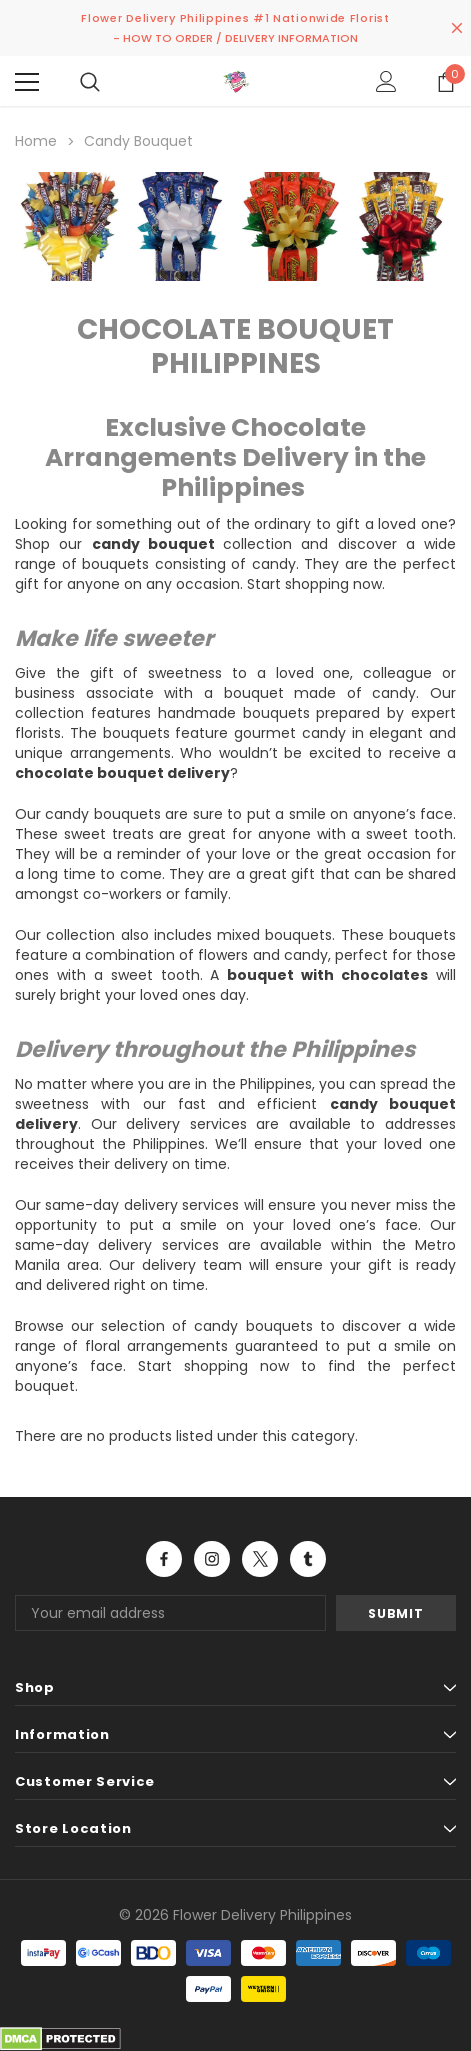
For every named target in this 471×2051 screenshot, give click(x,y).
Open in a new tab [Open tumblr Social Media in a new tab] (308, 1559)
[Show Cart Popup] (446, 82)
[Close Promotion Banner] (457, 28)
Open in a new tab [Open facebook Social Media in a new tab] (164, 1559)
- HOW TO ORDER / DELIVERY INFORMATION (235, 38)
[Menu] (27, 82)
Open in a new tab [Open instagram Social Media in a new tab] (212, 1559)
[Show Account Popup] (386, 82)
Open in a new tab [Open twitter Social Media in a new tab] (260, 1559)
